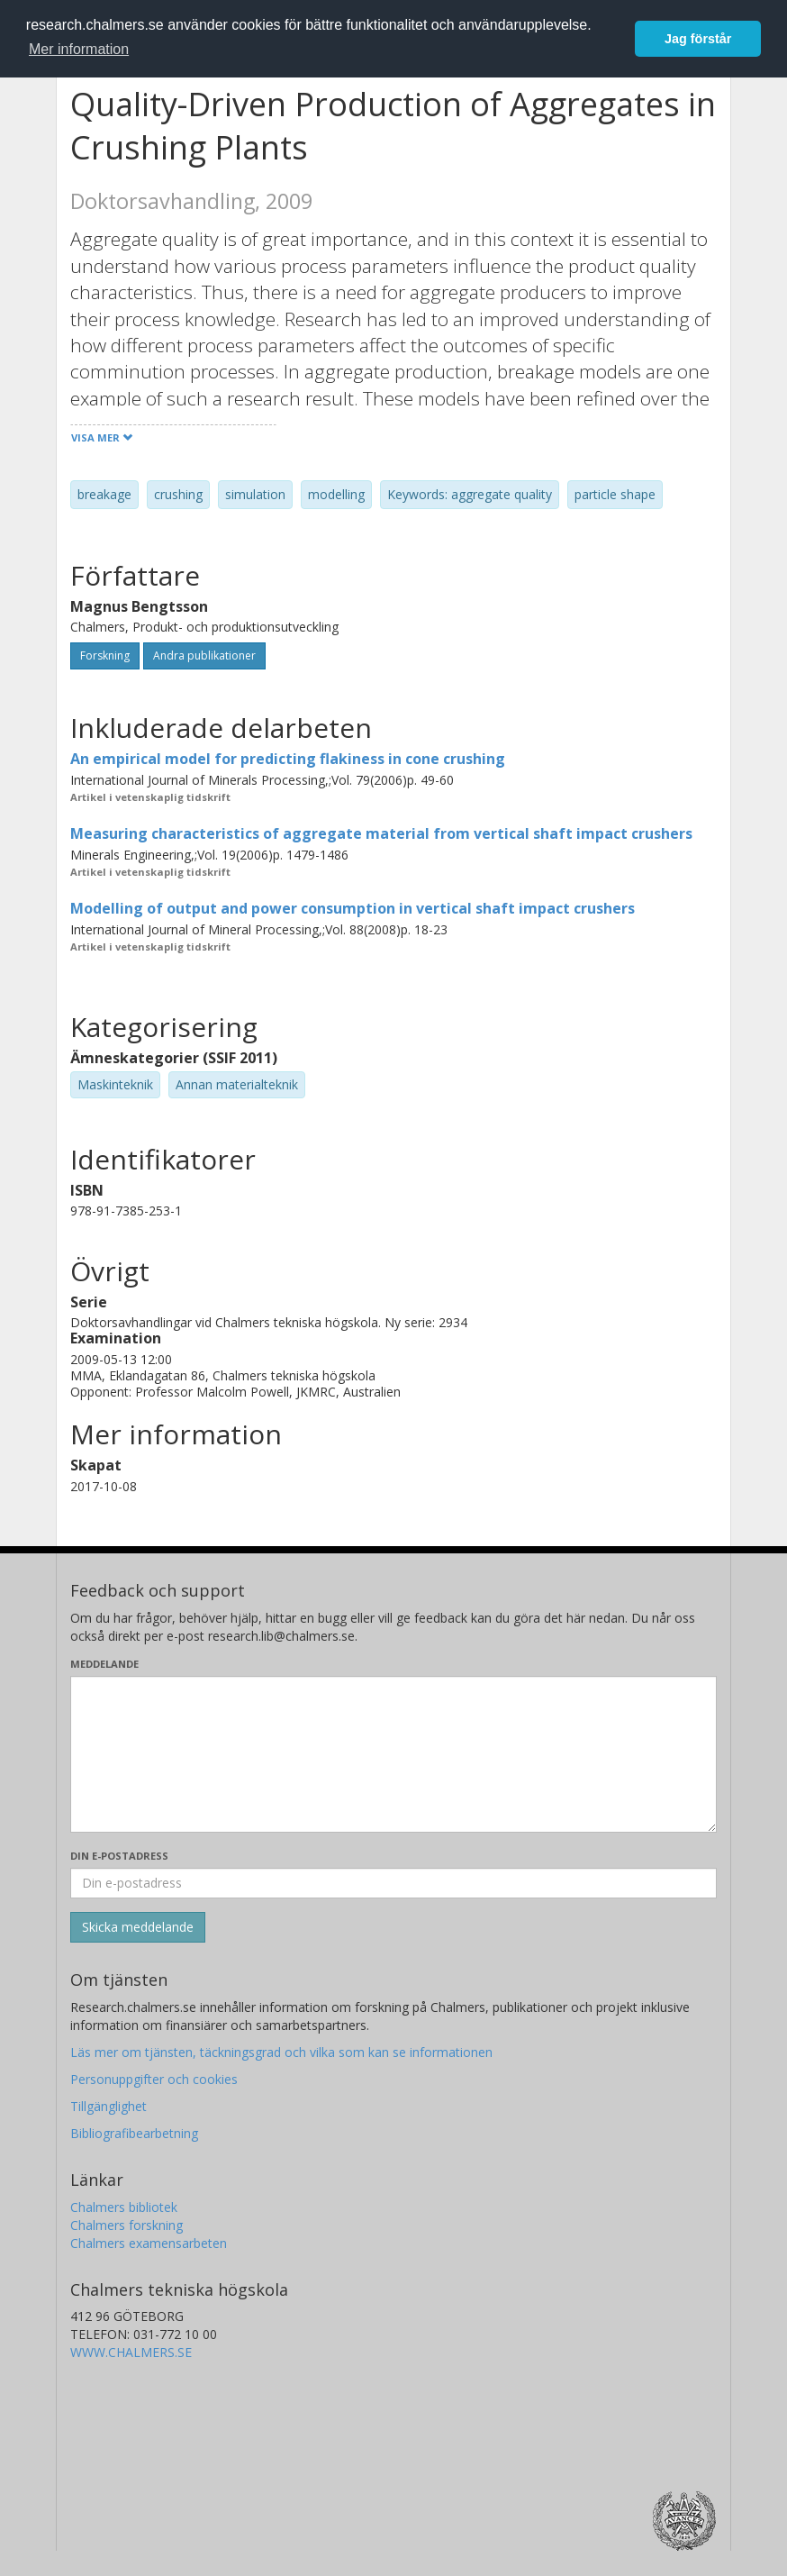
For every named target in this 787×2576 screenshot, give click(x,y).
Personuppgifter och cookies (154, 2079)
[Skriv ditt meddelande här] (393, 1754)
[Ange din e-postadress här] (393, 1883)
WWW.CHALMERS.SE (131, 2352)
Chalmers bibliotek (123, 2207)
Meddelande (104, 1663)
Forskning (105, 655)
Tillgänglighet (108, 2106)
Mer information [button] (79, 49)
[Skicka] (137, 1927)
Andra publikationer (204, 655)
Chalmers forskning (126, 2225)
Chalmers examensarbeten (148, 2243)
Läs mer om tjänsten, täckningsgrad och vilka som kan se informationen (281, 2052)
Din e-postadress (119, 1855)
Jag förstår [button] (698, 39)
